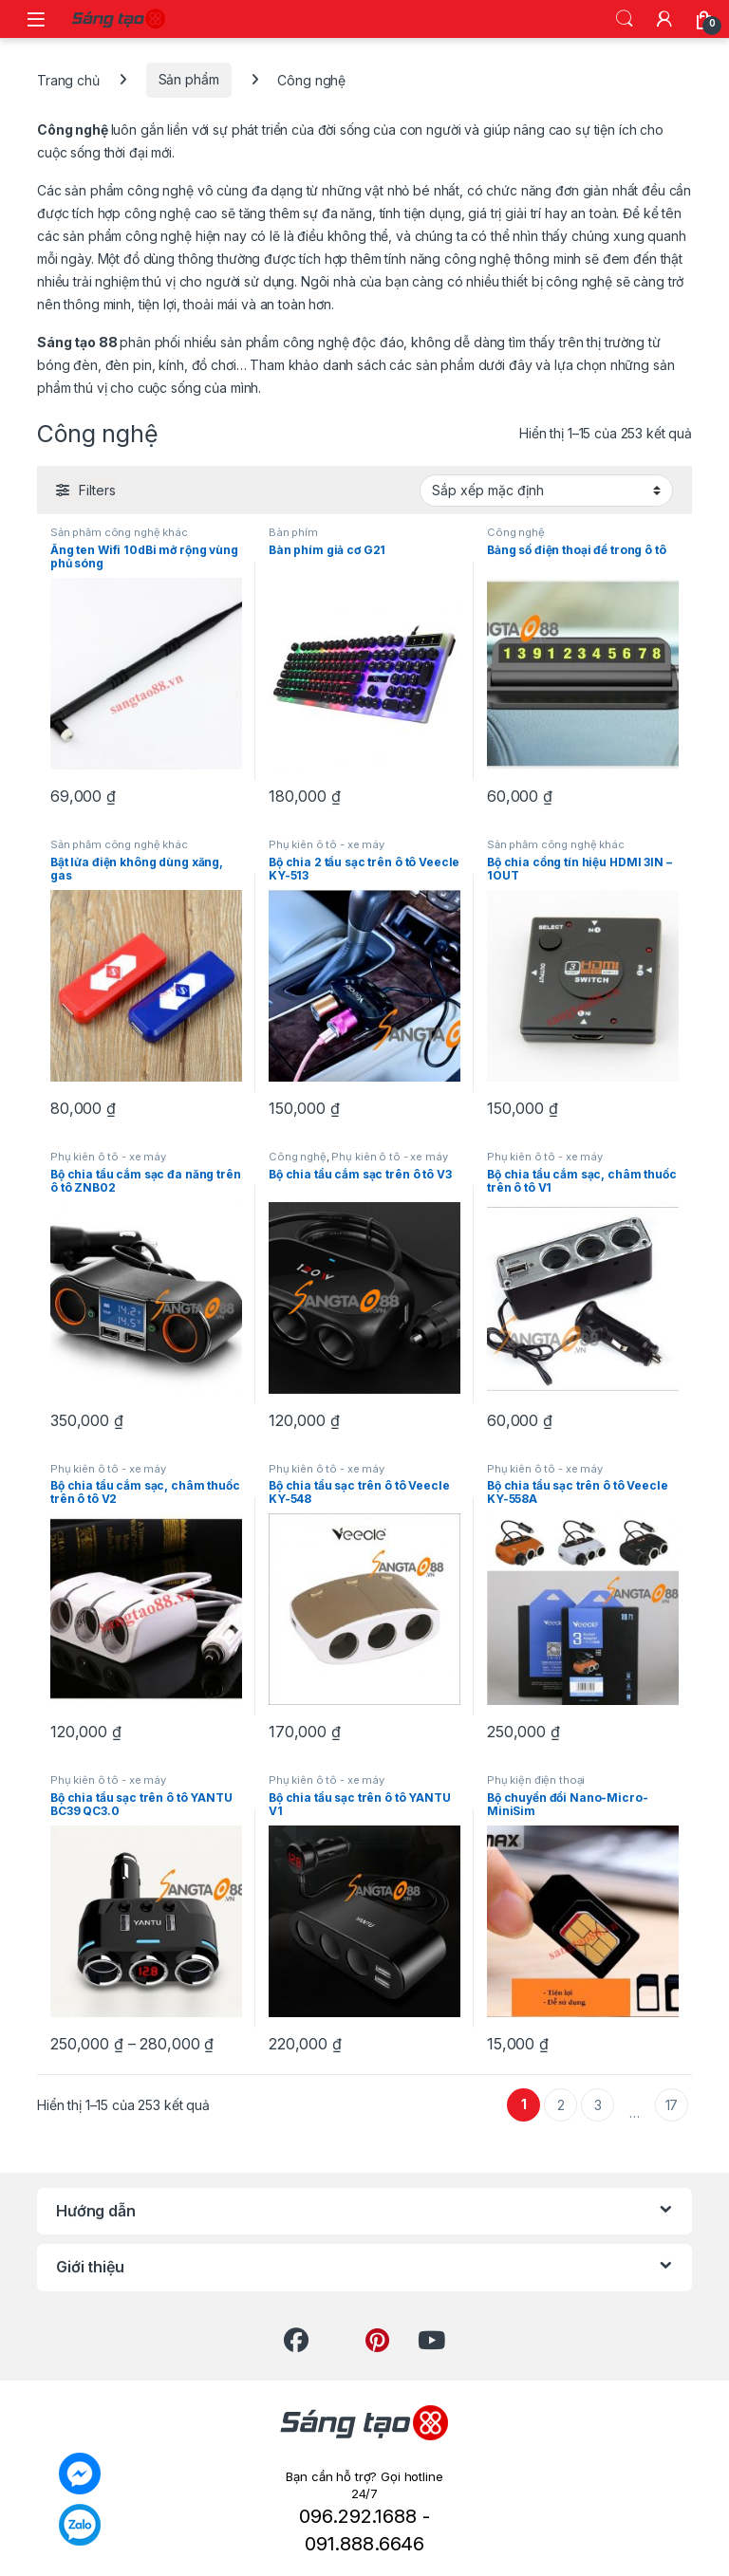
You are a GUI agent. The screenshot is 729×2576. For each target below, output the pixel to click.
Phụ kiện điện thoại (536, 1780)
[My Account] (664, 19)
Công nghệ (516, 532)
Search (624, 19)
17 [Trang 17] (672, 2105)
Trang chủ (68, 79)
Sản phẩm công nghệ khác (119, 532)
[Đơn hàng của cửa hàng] (546, 490)
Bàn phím (293, 532)
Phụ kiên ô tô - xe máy (326, 844)
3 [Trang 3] (598, 2105)
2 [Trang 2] (561, 2105)
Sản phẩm (189, 79)
